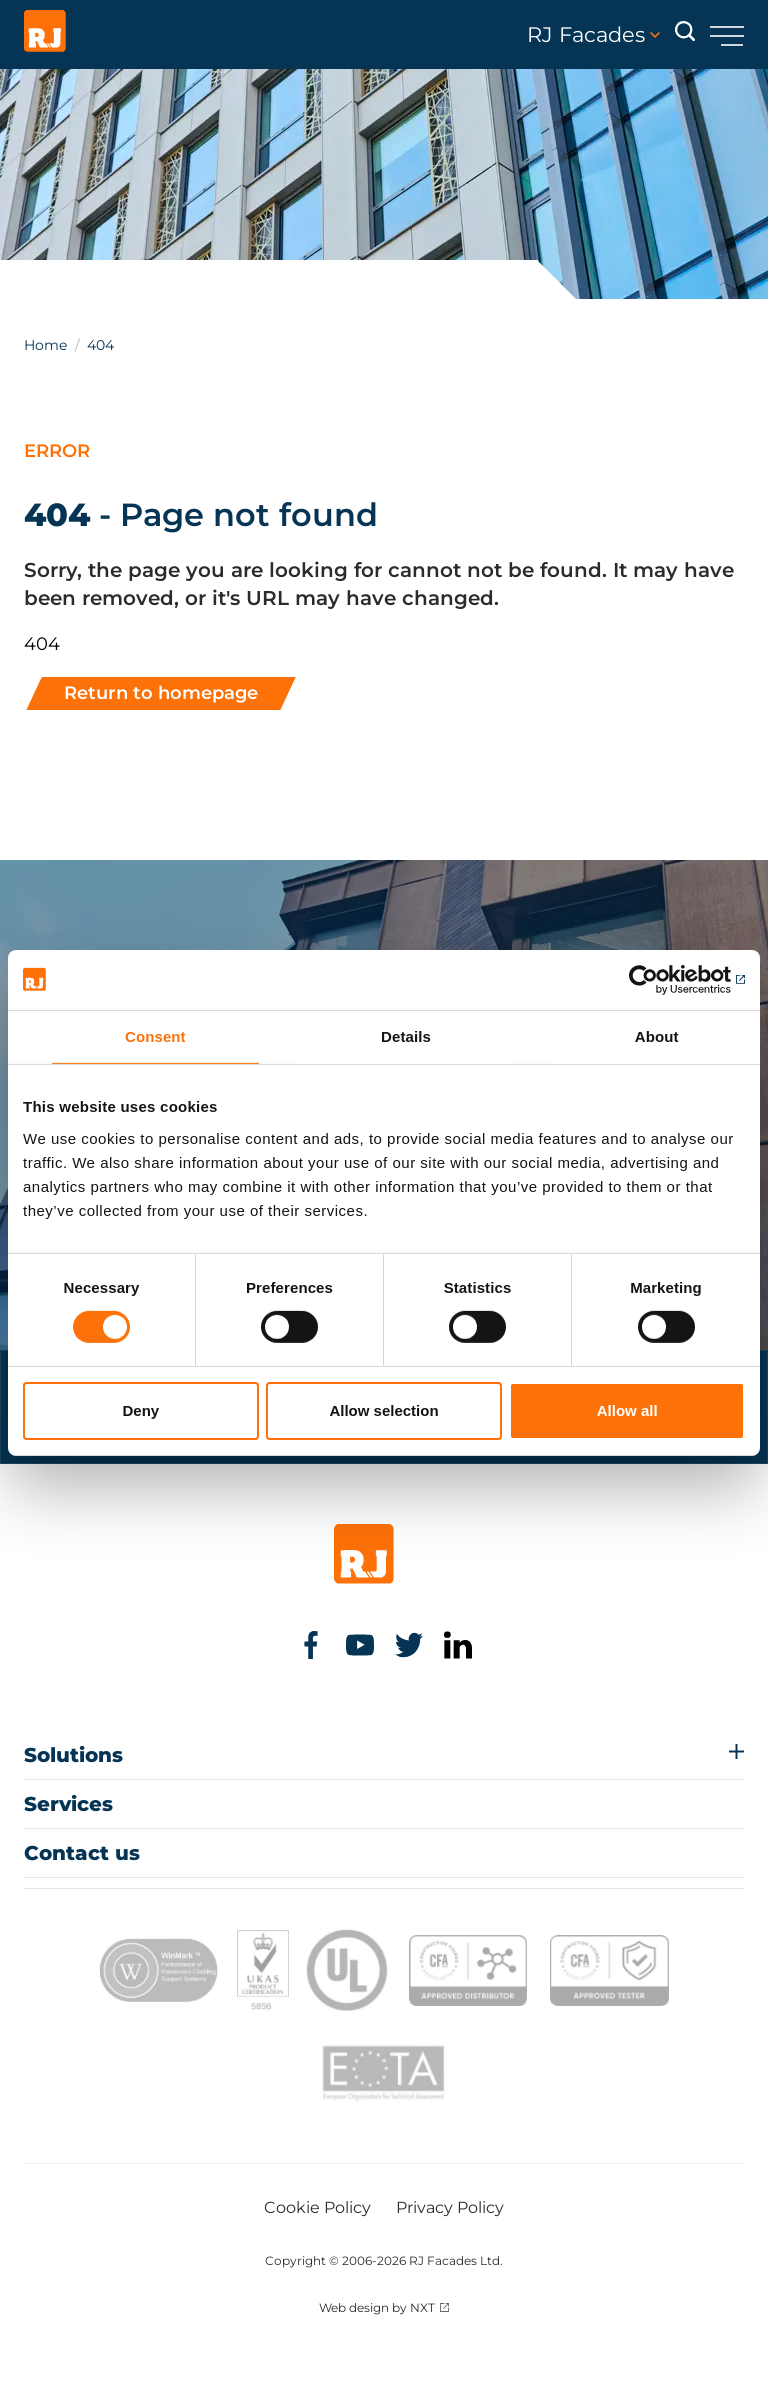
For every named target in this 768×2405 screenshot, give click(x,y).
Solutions (73, 1755)
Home (45, 345)
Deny (140, 1410)
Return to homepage (161, 693)
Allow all (627, 1410)
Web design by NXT (377, 2307)
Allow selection (383, 1410)
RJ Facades (593, 35)
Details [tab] (406, 1035)
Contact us (82, 1853)
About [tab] (657, 1035)
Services (68, 1804)
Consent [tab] (155, 1035)
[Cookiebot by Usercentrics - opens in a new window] (657, 979)
